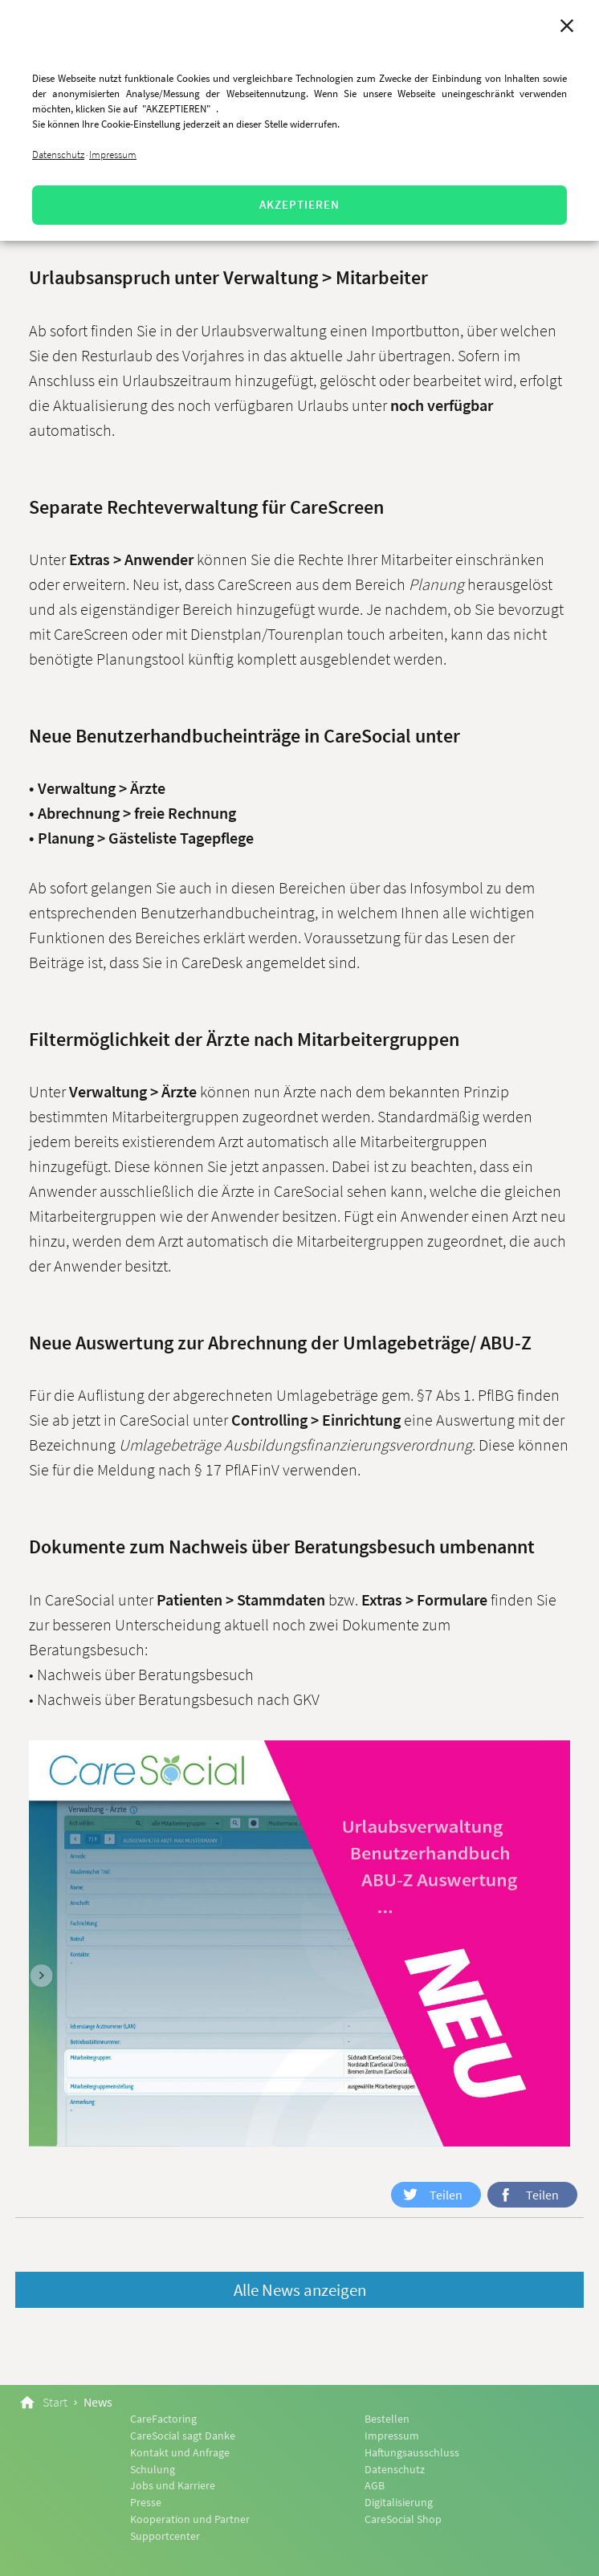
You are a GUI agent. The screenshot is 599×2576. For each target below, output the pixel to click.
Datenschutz (58, 154)
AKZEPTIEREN (299, 204)
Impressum (113, 154)
